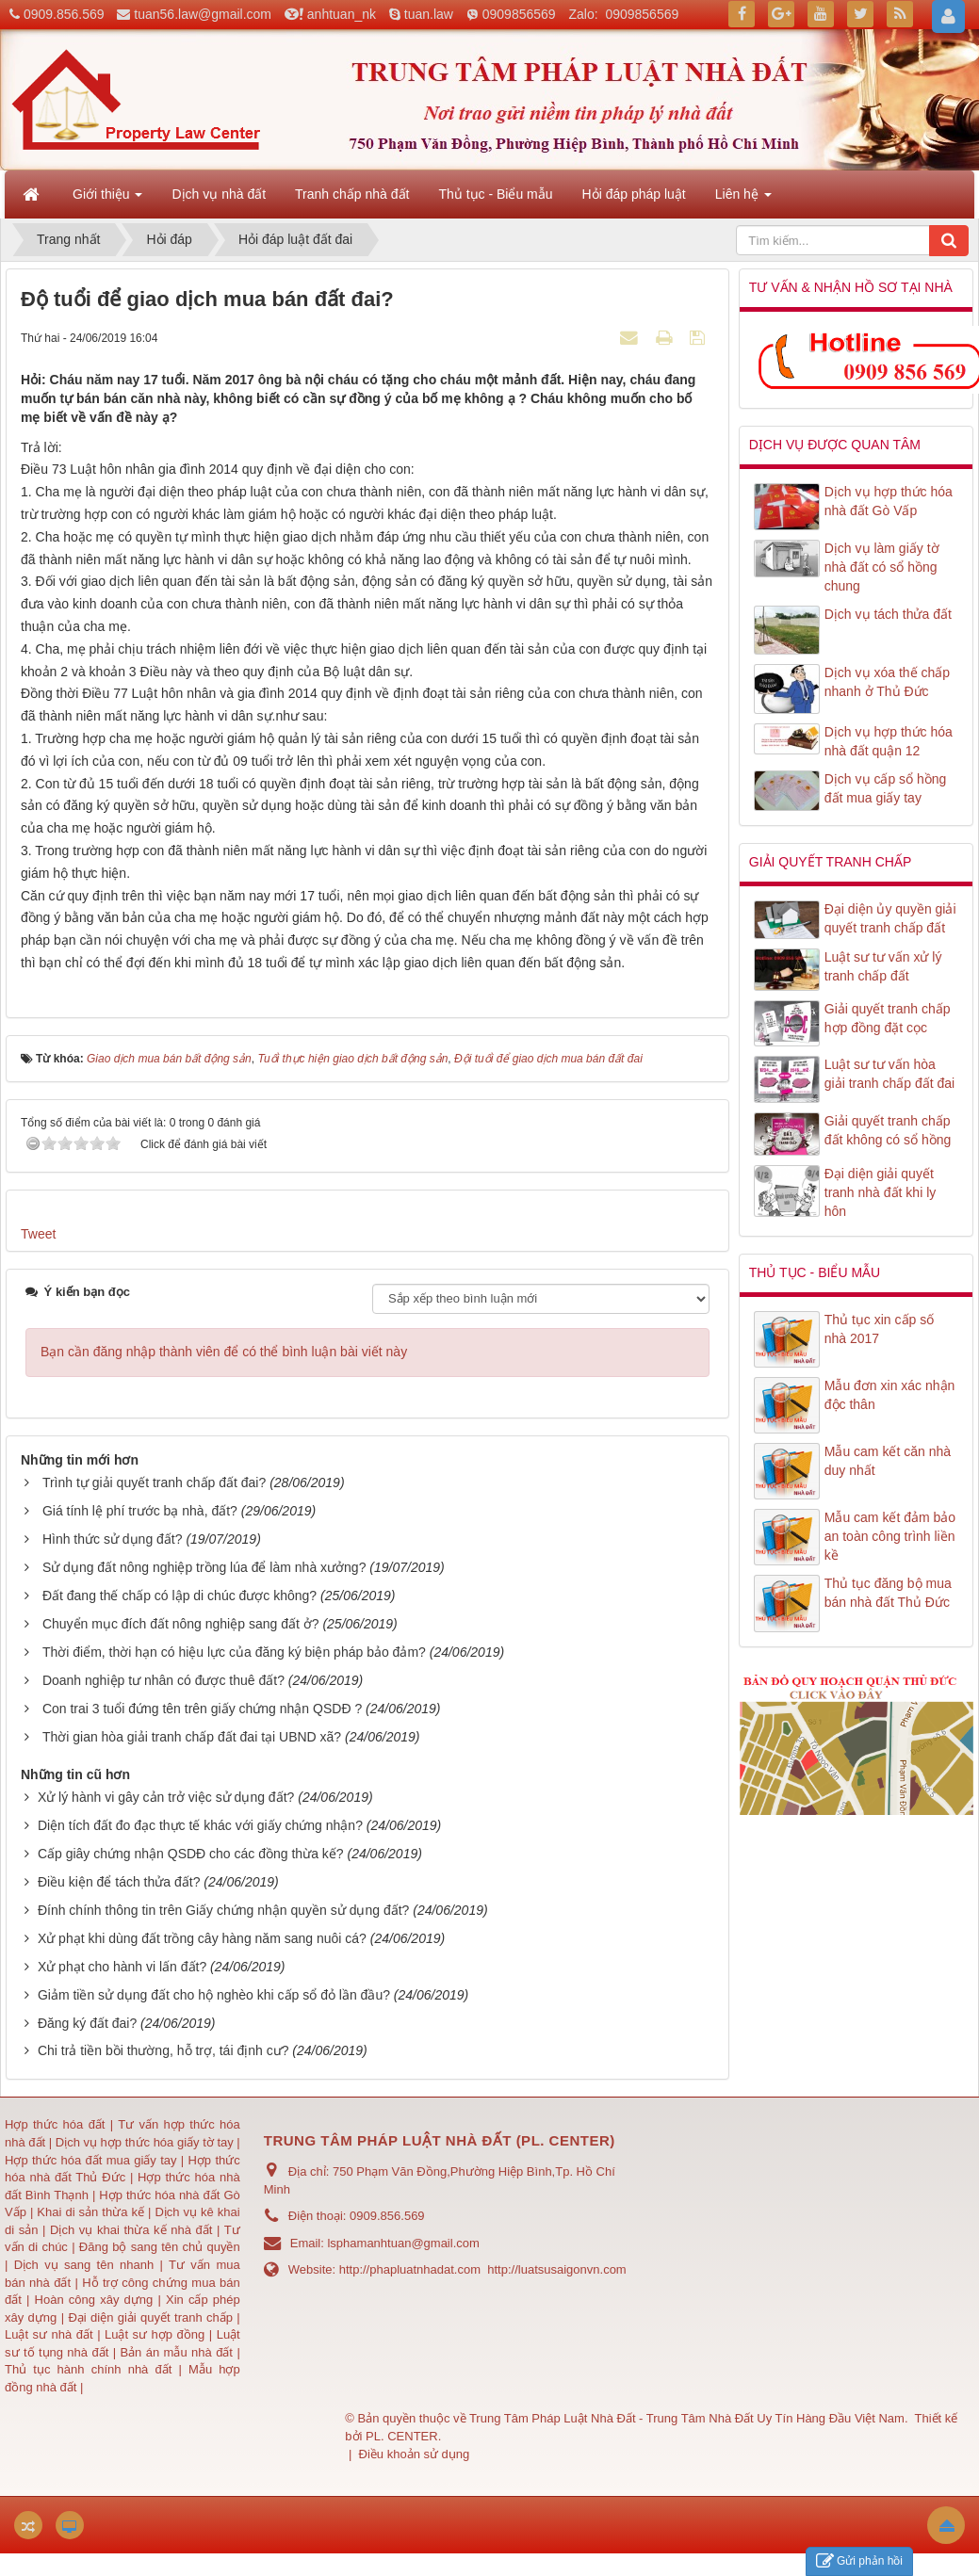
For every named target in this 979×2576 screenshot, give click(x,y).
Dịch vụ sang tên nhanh (87, 2265)
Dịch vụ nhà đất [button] (218, 194)
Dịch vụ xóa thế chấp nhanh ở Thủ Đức (887, 682)
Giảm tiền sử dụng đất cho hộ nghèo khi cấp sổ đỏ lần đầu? (214, 1994)
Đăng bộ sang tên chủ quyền (159, 2247)
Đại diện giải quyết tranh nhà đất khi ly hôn (880, 1192)
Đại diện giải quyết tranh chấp (152, 2317)
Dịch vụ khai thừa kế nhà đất (131, 2230)
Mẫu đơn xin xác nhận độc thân (889, 1395)
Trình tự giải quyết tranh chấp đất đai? (154, 1482)
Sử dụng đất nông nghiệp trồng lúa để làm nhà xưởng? (204, 1567)
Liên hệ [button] (743, 199)
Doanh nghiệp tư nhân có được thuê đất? (163, 1680)
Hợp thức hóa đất (55, 2124)
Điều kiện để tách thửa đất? (119, 1881)
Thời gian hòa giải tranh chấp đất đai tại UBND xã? (191, 1736)
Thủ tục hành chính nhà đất (92, 2369)
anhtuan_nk (341, 14)
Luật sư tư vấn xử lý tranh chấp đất (883, 966)
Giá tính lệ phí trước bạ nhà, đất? (139, 1510)
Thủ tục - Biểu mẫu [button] (495, 194)
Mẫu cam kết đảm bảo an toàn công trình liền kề (889, 1536)
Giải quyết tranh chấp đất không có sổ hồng (888, 1130)
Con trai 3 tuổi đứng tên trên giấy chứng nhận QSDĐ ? (202, 1708)
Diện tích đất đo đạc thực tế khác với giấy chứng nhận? (200, 1825)
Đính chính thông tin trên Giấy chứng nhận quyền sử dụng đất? (223, 1910)
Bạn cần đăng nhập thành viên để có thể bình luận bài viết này (224, 1351)
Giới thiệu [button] (107, 199)
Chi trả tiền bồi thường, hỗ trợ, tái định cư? (163, 2050)
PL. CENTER (402, 2436)
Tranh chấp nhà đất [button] (352, 194)
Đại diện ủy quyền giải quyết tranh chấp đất (890, 918)
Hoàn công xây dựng (96, 2299)
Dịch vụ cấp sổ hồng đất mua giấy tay (885, 788)
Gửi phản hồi (859, 2561)
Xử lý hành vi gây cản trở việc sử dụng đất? (166, 1797)
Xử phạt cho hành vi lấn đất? (122, 1966)
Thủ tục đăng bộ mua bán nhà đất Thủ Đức (888, 1593)
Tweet (38, 1233)
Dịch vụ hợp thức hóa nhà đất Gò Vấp (888, 501)
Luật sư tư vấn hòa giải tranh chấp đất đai (889, 1074)
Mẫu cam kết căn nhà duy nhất (887, 1461)
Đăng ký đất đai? (87, 2023)
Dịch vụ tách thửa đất (888, 614)
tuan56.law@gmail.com (202, 14)
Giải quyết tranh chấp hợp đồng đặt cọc (887, 1018)
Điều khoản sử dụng (414, 2454)
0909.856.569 (64, 14)
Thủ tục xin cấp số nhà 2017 (879, 1329)
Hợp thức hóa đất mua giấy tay (91, 2160)
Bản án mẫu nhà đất (176, 2352)
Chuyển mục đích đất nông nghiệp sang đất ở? (180, 1623)
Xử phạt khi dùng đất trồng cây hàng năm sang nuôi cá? (202, 1938)
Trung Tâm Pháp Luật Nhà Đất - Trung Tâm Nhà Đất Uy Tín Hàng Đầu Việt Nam (687, 2418)
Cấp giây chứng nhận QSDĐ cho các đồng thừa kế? (191, 1853)
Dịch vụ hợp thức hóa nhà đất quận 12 (888, 741)
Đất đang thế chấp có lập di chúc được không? (179, 1595)
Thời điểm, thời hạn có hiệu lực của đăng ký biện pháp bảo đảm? (234, 1652)
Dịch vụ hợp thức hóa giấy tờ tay (143, 2142)
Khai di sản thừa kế (90, 2212)
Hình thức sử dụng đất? (112, 1539)
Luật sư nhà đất (49, 2334)
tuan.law (428, 14)
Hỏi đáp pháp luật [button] (634, 194)
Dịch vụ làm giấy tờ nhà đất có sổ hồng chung (881, 567)
